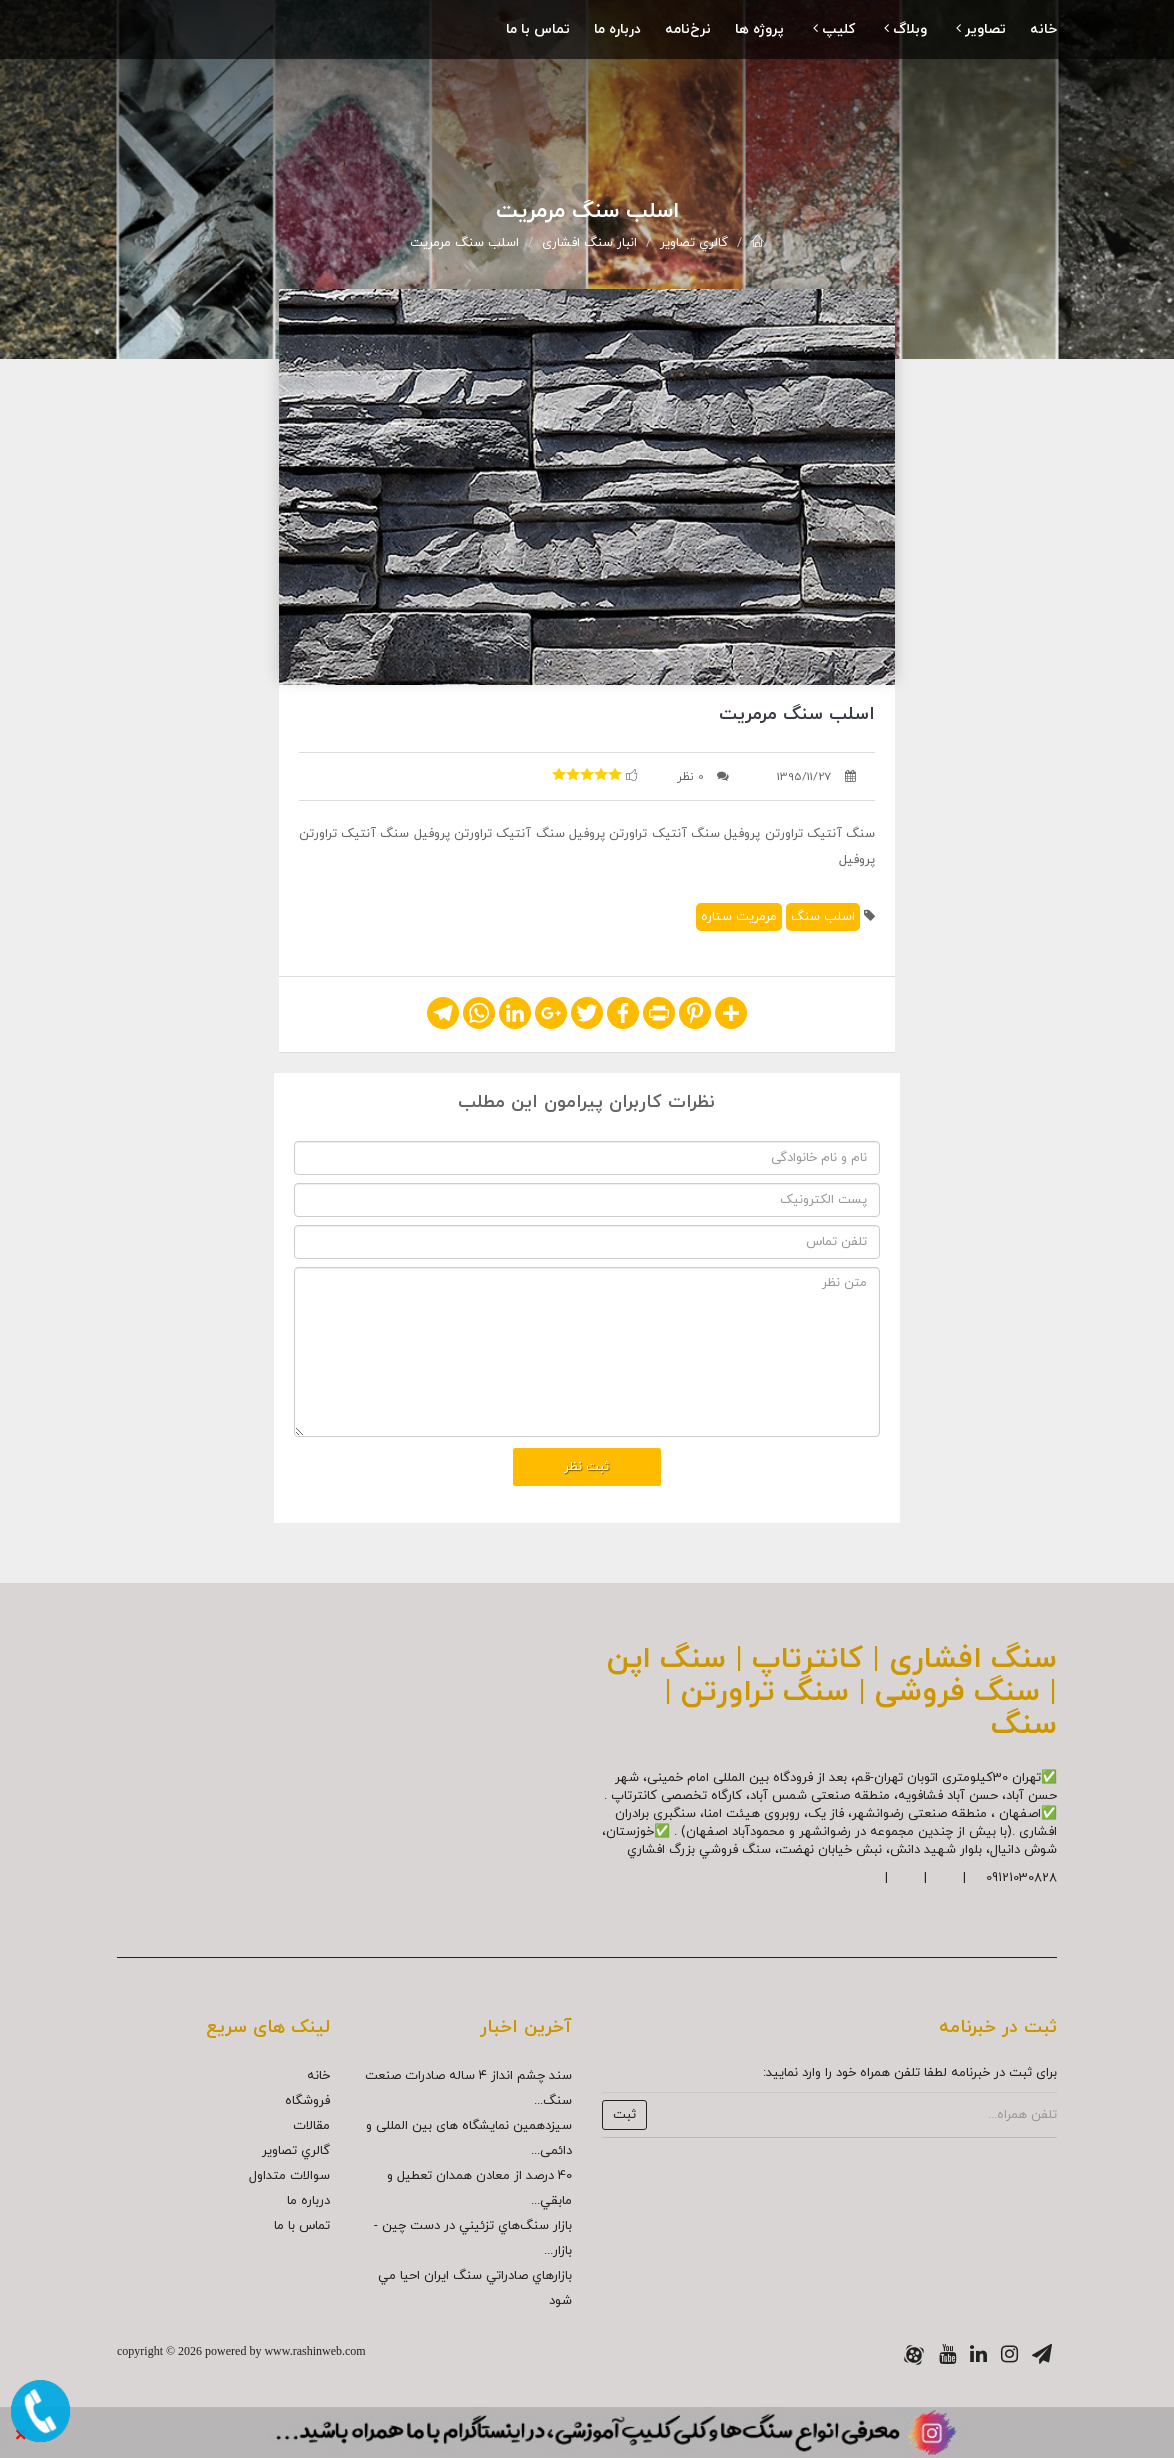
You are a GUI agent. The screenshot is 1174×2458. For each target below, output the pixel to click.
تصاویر (981, 29)
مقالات (311, 2126)
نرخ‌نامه (688, 29)
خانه (1043, 29)
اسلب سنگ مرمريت (464, 243)
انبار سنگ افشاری (589, 243)
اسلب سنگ (823, 917)
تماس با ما (538, 29)
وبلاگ (905, 29)
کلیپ (834, 29)
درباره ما (617, 29)
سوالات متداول (289, 2176)
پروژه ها (759, 29)
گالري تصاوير (694, 243)
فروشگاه (307, 2101)
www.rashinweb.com (314, 2351)
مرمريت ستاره (739, 917)
